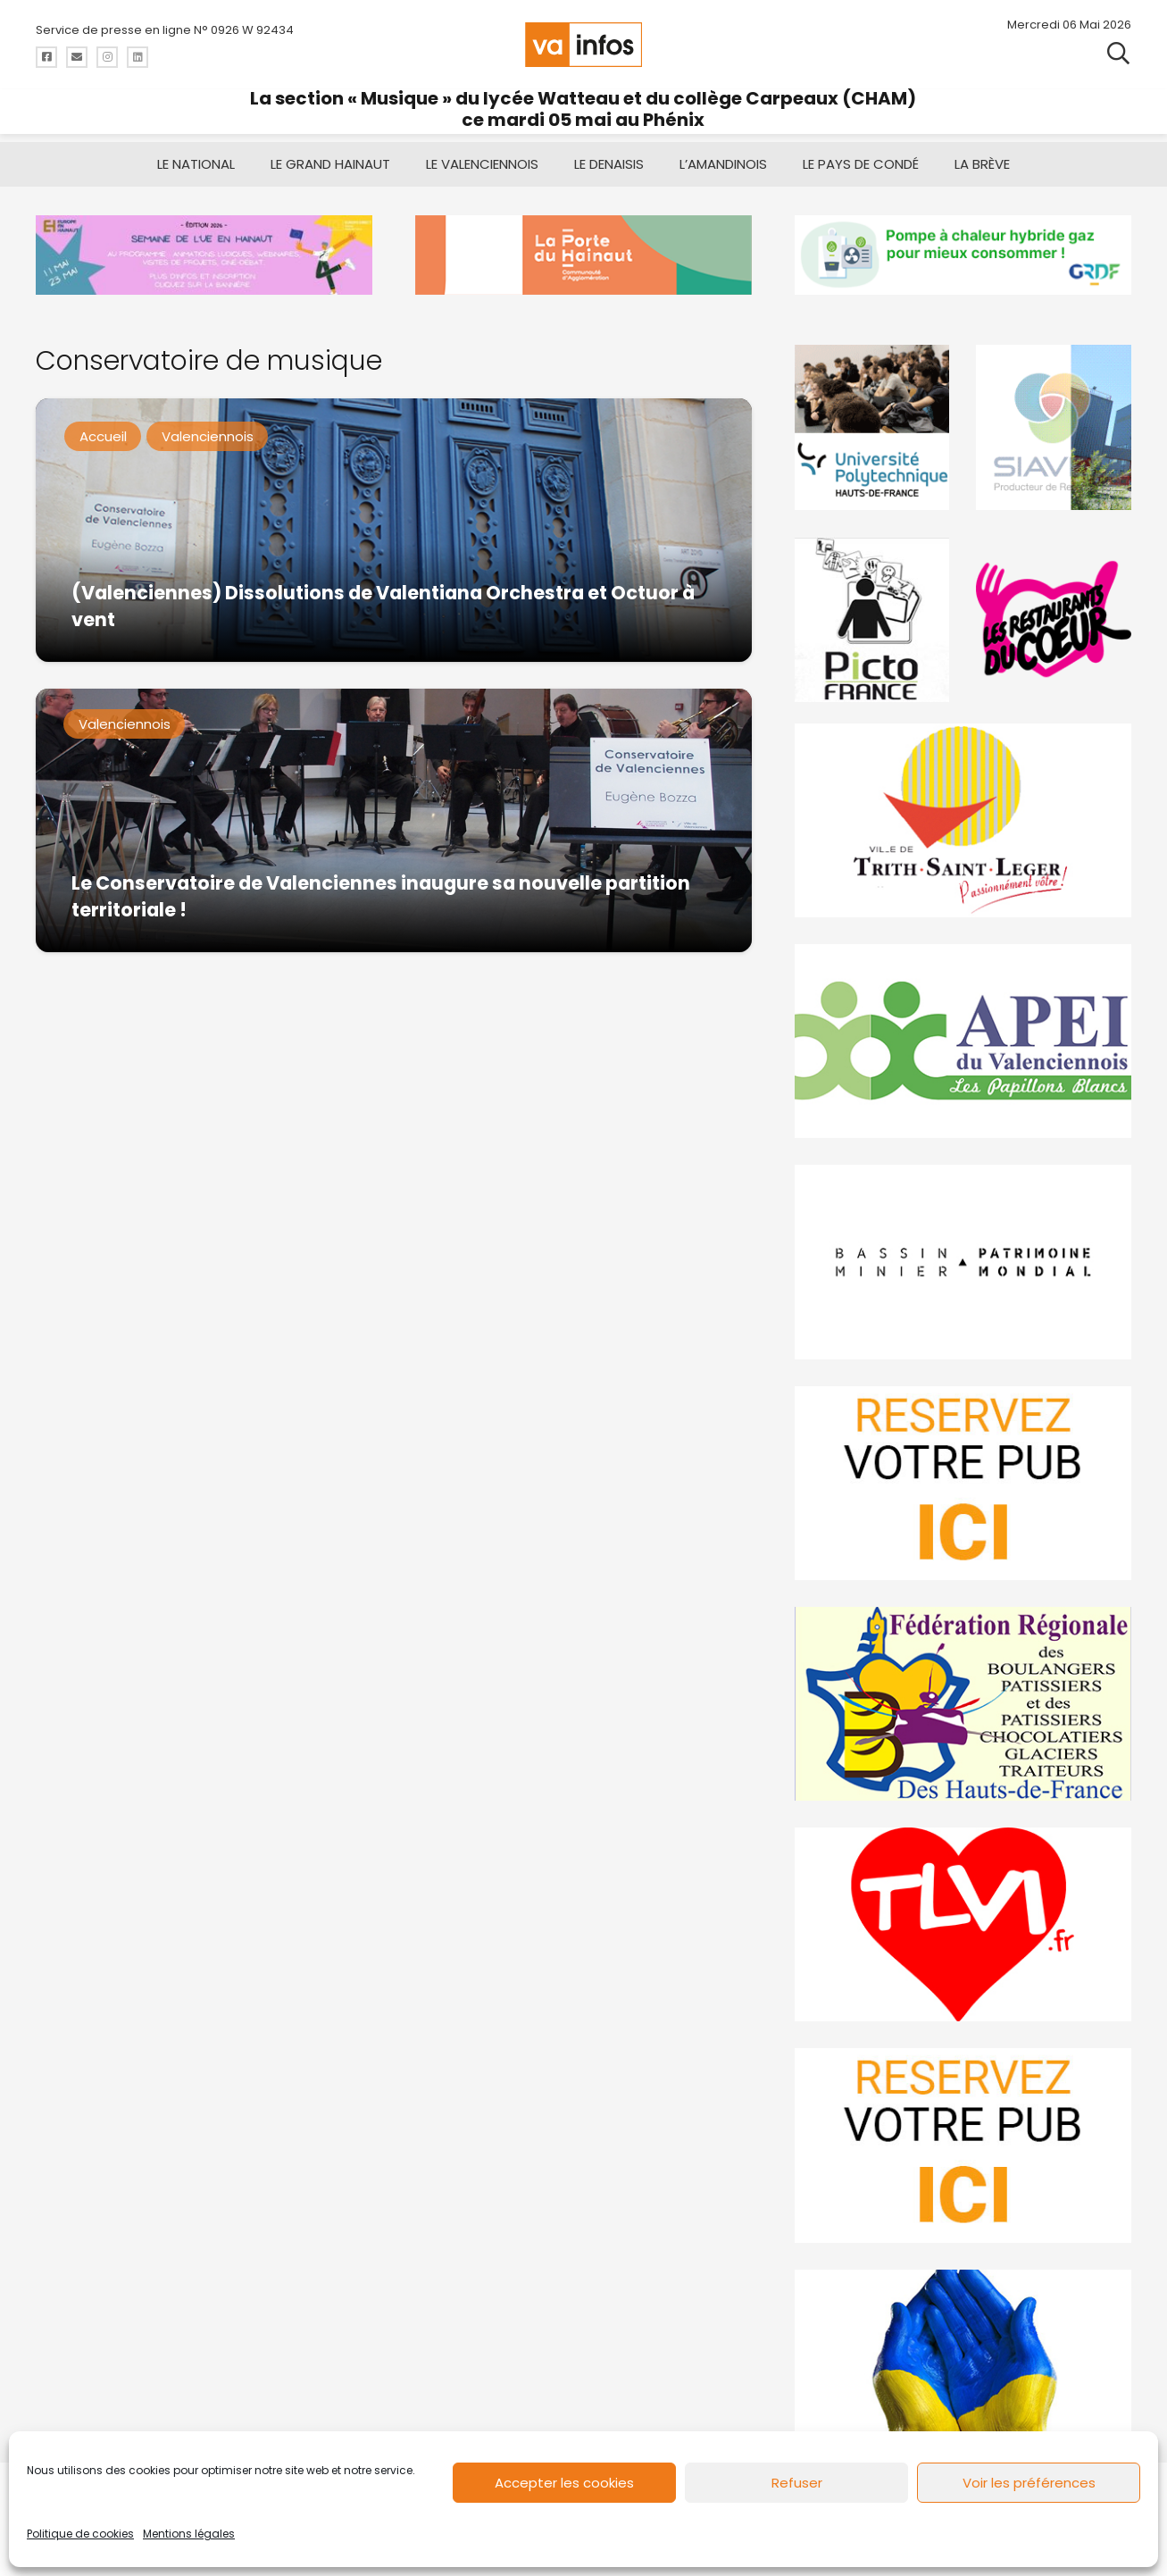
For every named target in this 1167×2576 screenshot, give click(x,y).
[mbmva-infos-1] (963, 1262)
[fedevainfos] (963, 1704)
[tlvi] (963, 1924)
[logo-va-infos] (584, 44)
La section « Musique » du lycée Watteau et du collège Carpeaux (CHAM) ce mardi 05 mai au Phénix (583, 109)
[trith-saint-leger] (963, 820)
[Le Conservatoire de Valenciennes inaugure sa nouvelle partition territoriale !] (394, 820)
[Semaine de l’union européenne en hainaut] (204, 255)
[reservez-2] (963, 1482)
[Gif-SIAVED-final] (1053, 427)
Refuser (796, 2482)
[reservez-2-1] (963, 2145)
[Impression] (963, 1041)
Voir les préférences (1029, 2482)
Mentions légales (189, 2533)
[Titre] (46, 57)
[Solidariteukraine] (963, 2366)
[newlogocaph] (583, 255)
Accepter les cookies (564, 2482)
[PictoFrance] (872, 619)
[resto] (1053, 619)
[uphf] (872, 427)
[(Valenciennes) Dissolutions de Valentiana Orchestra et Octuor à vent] (394, 530)
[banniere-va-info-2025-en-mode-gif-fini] (963, 255)
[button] (1118, 53)
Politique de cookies (80, 2533)
